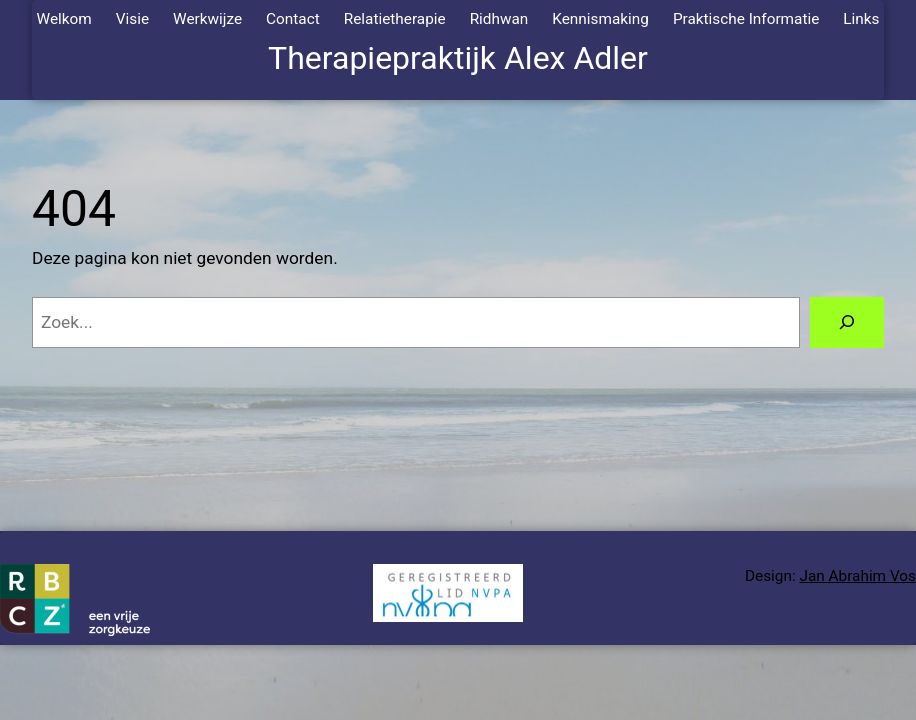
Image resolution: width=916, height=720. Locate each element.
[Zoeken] (847, 322)
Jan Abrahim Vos (857, 576)
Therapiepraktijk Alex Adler (458, 58)
